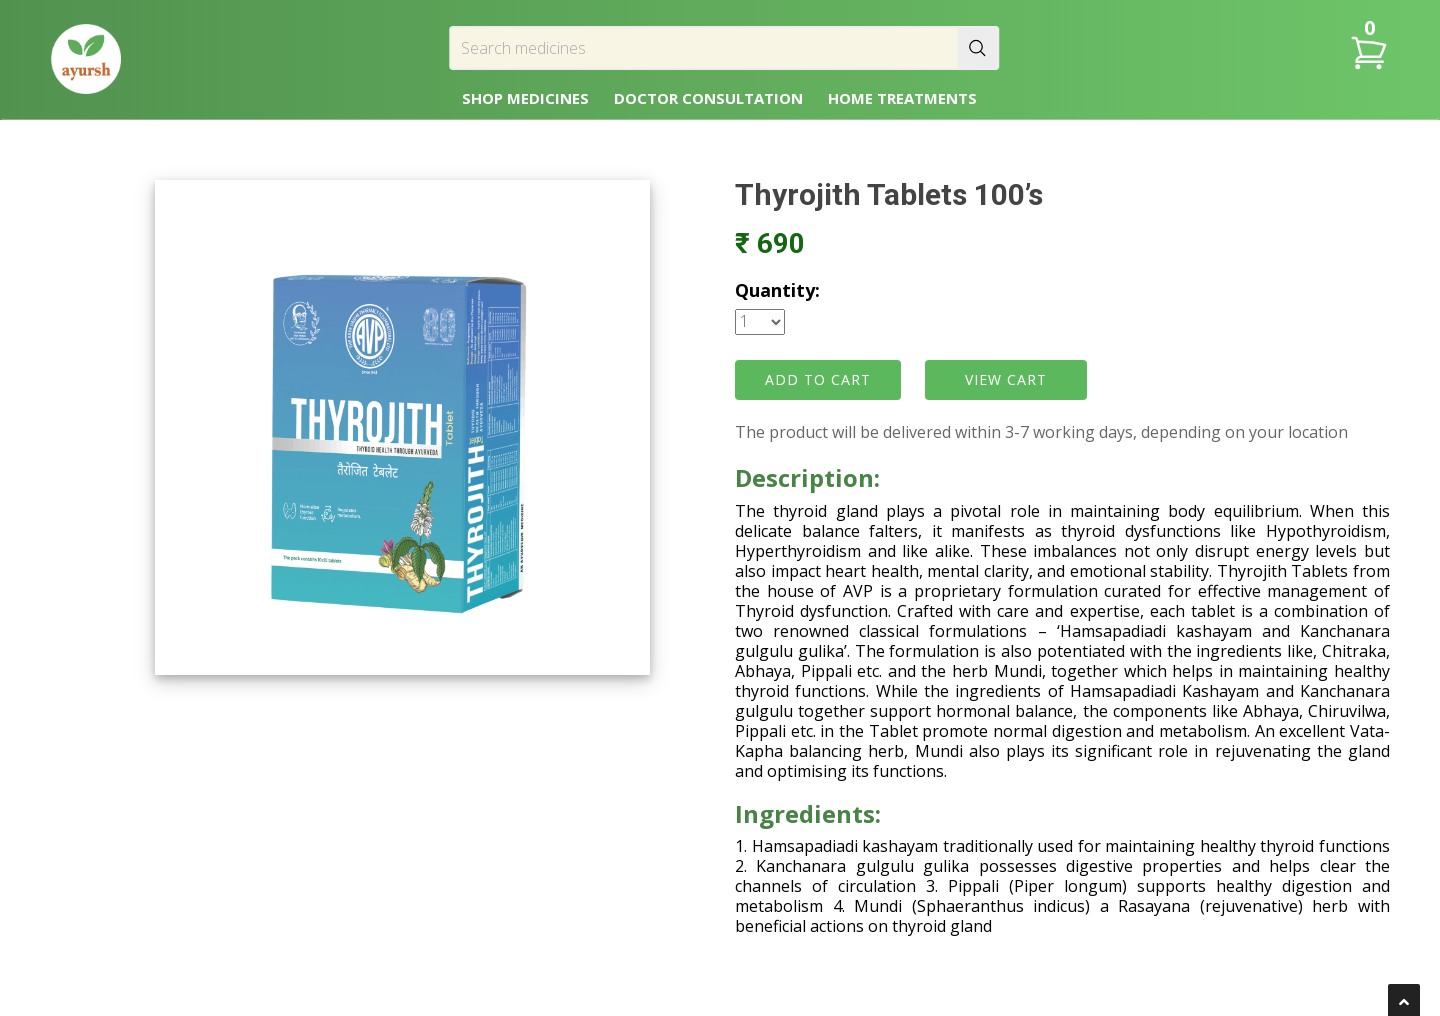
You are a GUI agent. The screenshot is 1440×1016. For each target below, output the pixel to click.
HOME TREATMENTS (902, 98)
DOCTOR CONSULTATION (708, 98)
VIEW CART (1006, 379)
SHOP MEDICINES (525, 98)
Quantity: (777, 290)
